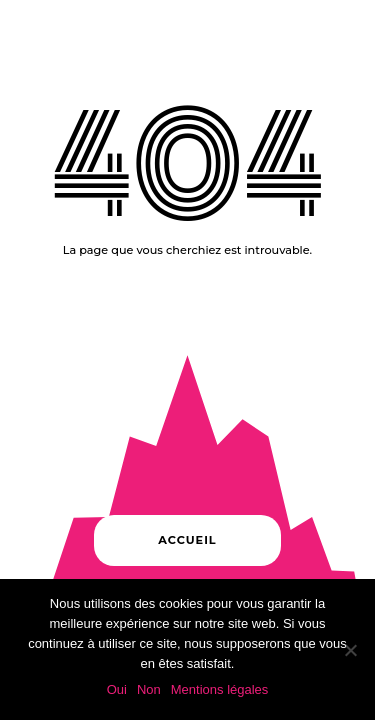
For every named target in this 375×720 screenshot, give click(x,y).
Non (149, 689)
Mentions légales (220, 689)
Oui (117, 689)
